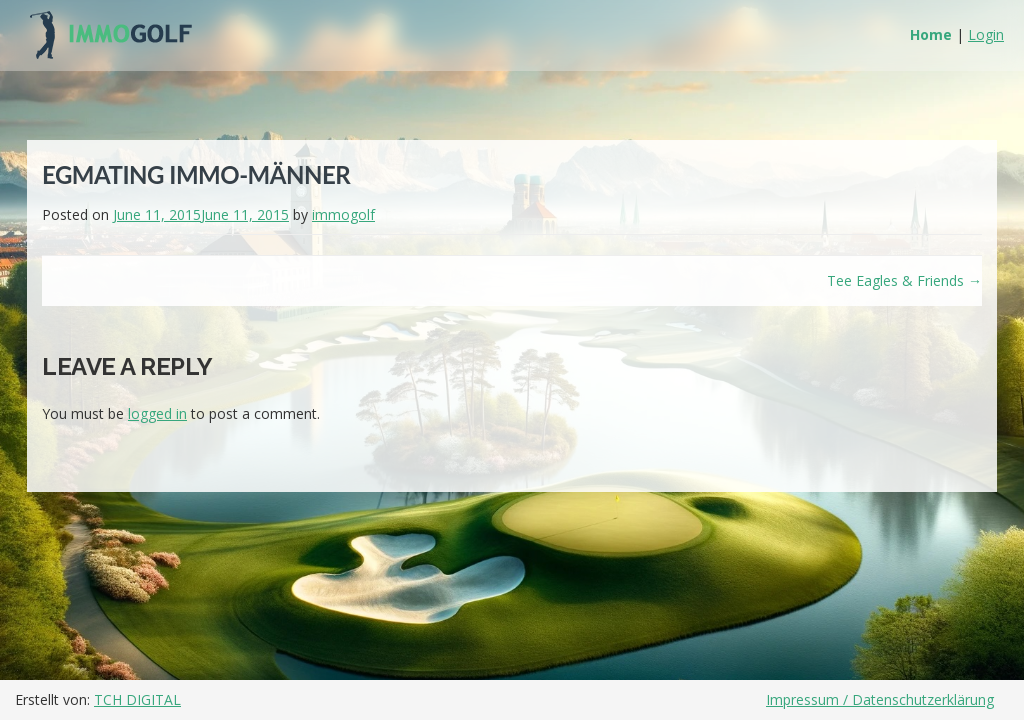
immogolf (343, 214)
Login (986, 34)
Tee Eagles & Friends (904, 280)
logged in (157, 413)
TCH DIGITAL (137, 699)
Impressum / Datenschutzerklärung (880, 699)
